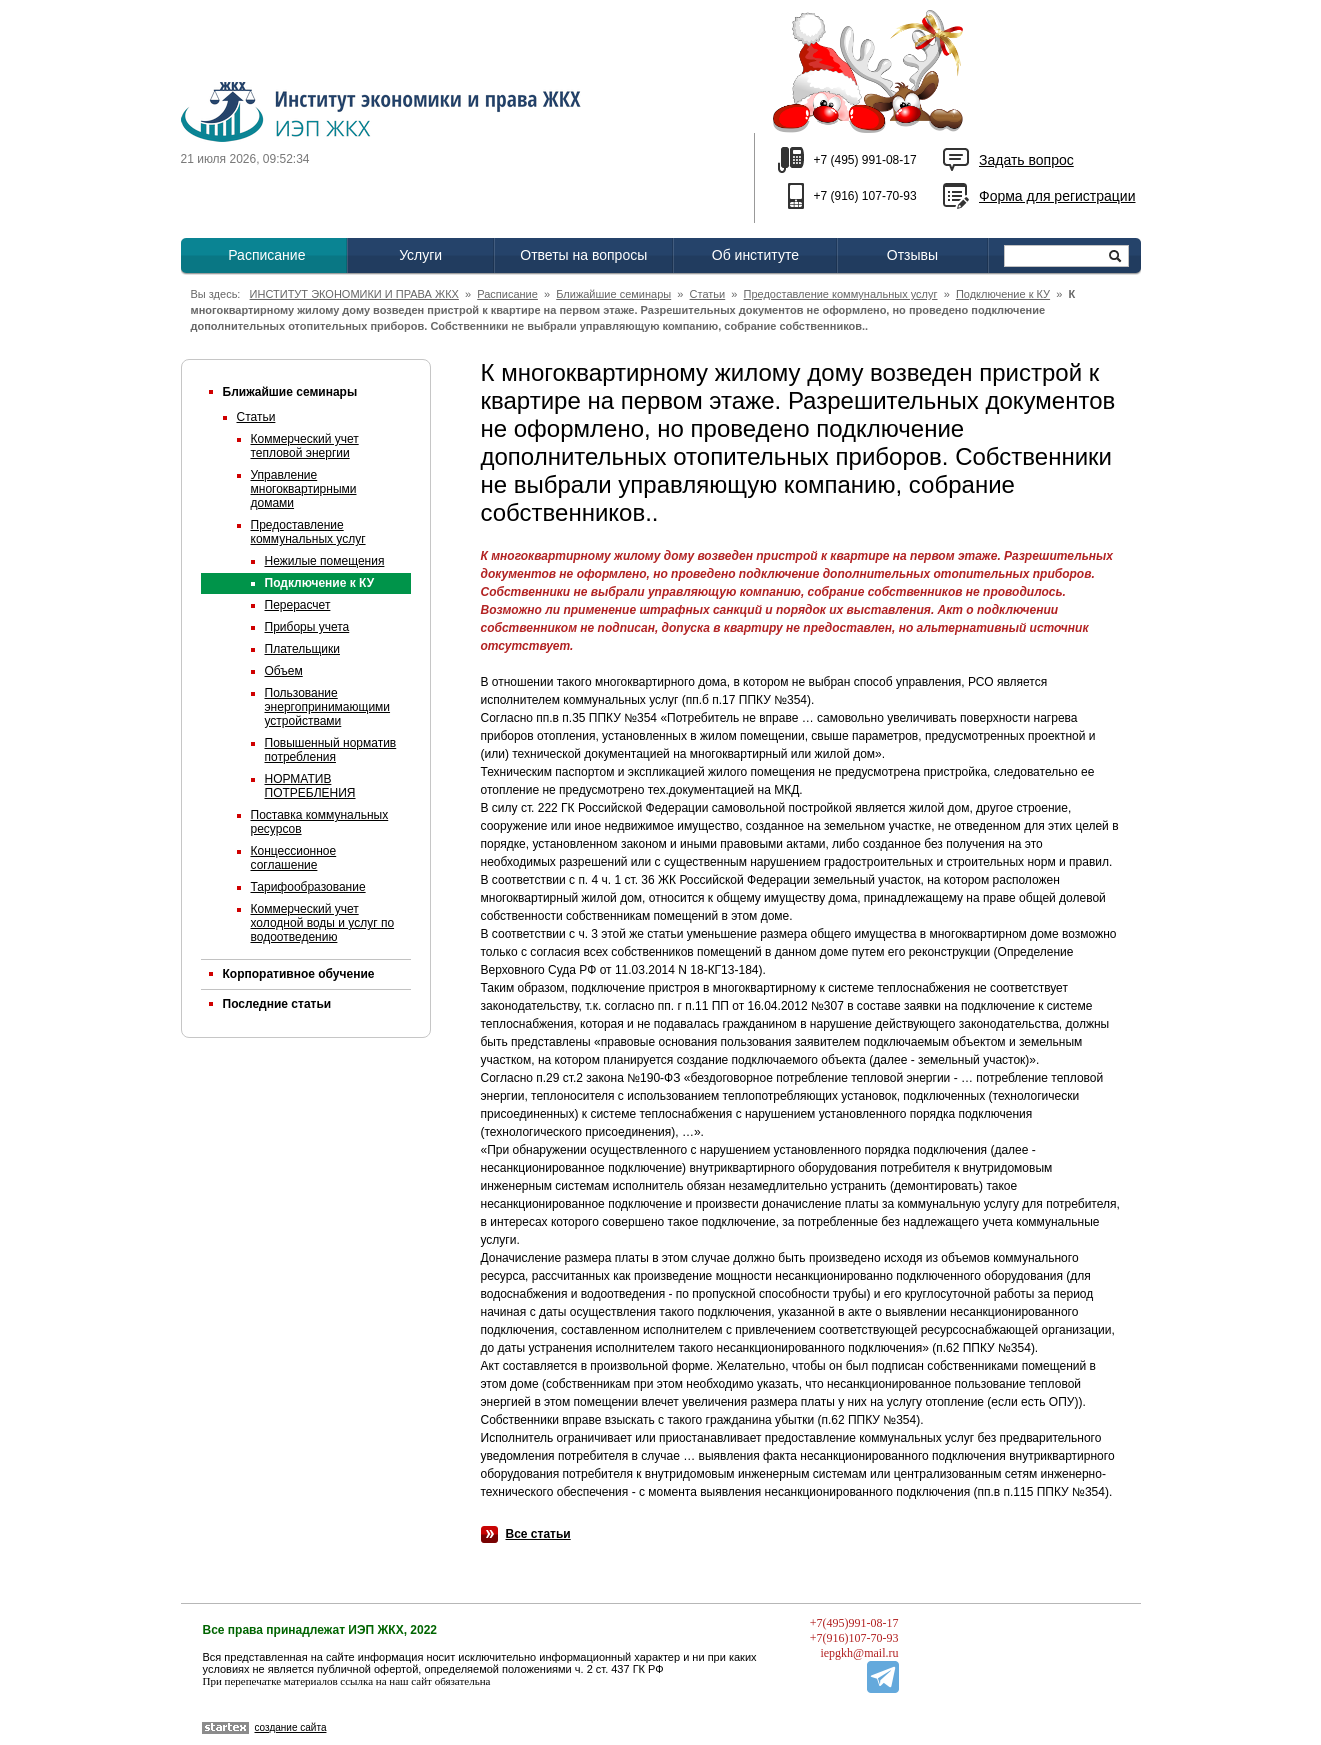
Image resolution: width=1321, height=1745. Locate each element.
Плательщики (302, 649)
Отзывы (912, 255)
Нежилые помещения (325, 561)
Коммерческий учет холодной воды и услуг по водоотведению (323, 923)
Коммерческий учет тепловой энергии (305, 446)
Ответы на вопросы (583, 255)
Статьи (708, 294)
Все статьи (538, 1534)
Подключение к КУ (1003, 294)
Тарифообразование (308, 887)
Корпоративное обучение (299, 974)
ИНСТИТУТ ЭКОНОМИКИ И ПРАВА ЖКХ (354, 294)
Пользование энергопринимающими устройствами (328, 707)
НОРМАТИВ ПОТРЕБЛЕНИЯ (310, 786)
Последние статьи (277, 1004)
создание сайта (291, 1727)
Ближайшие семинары (613, 294)
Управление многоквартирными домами (304, 489)
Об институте (755, 255)
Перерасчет (298, 605)
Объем (284, 671)
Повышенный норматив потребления (331, 750)
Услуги (420, 255)
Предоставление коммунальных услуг (841, 294)
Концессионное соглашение (294, 858)
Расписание (266, 255)
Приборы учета (307, 627)
